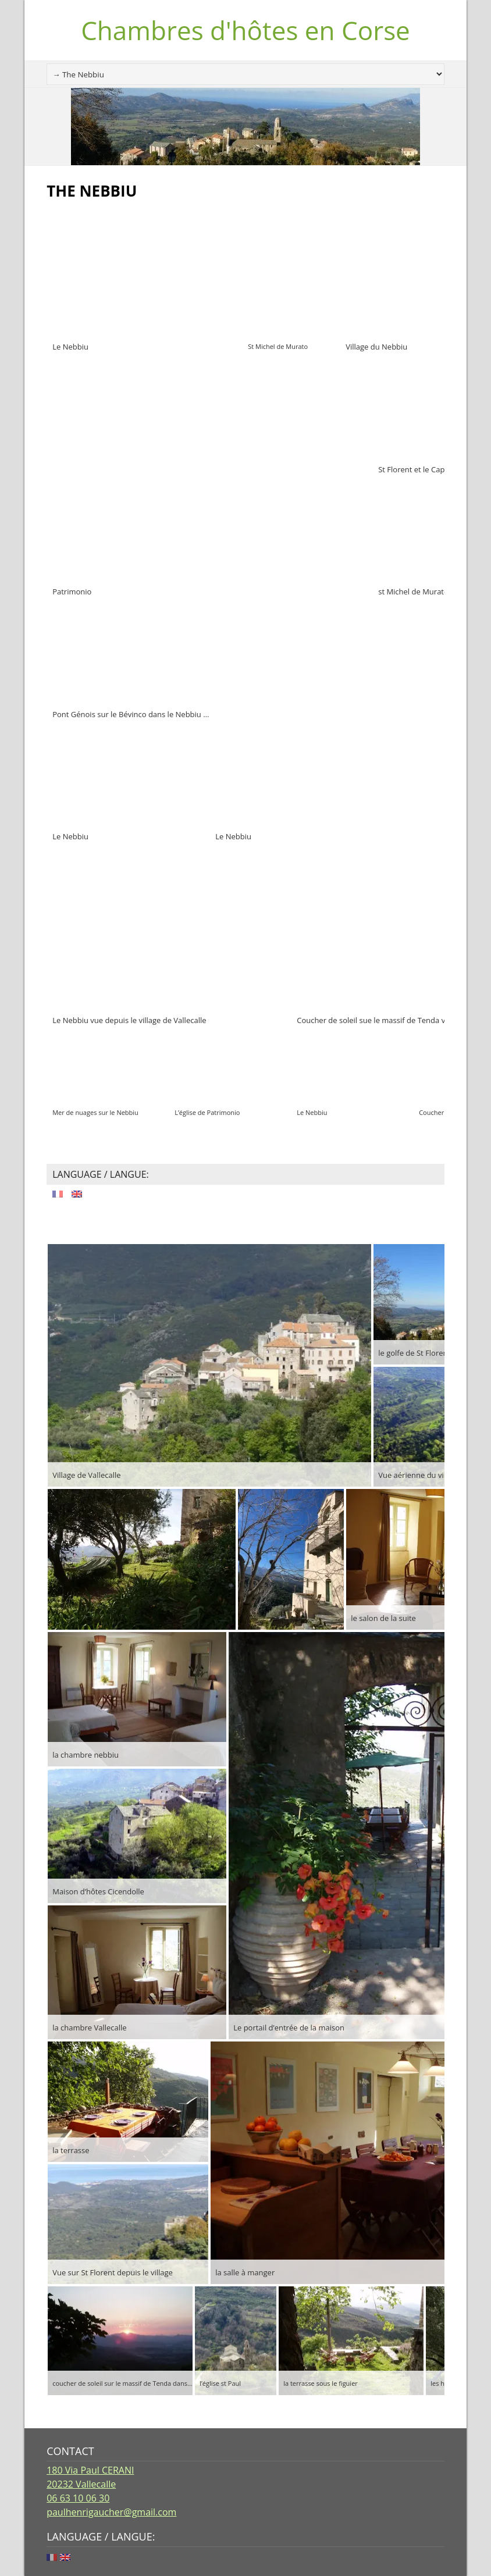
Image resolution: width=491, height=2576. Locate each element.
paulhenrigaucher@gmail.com (111, 2512)
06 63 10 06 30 (78, 2498)
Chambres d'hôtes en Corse (245, 30)
